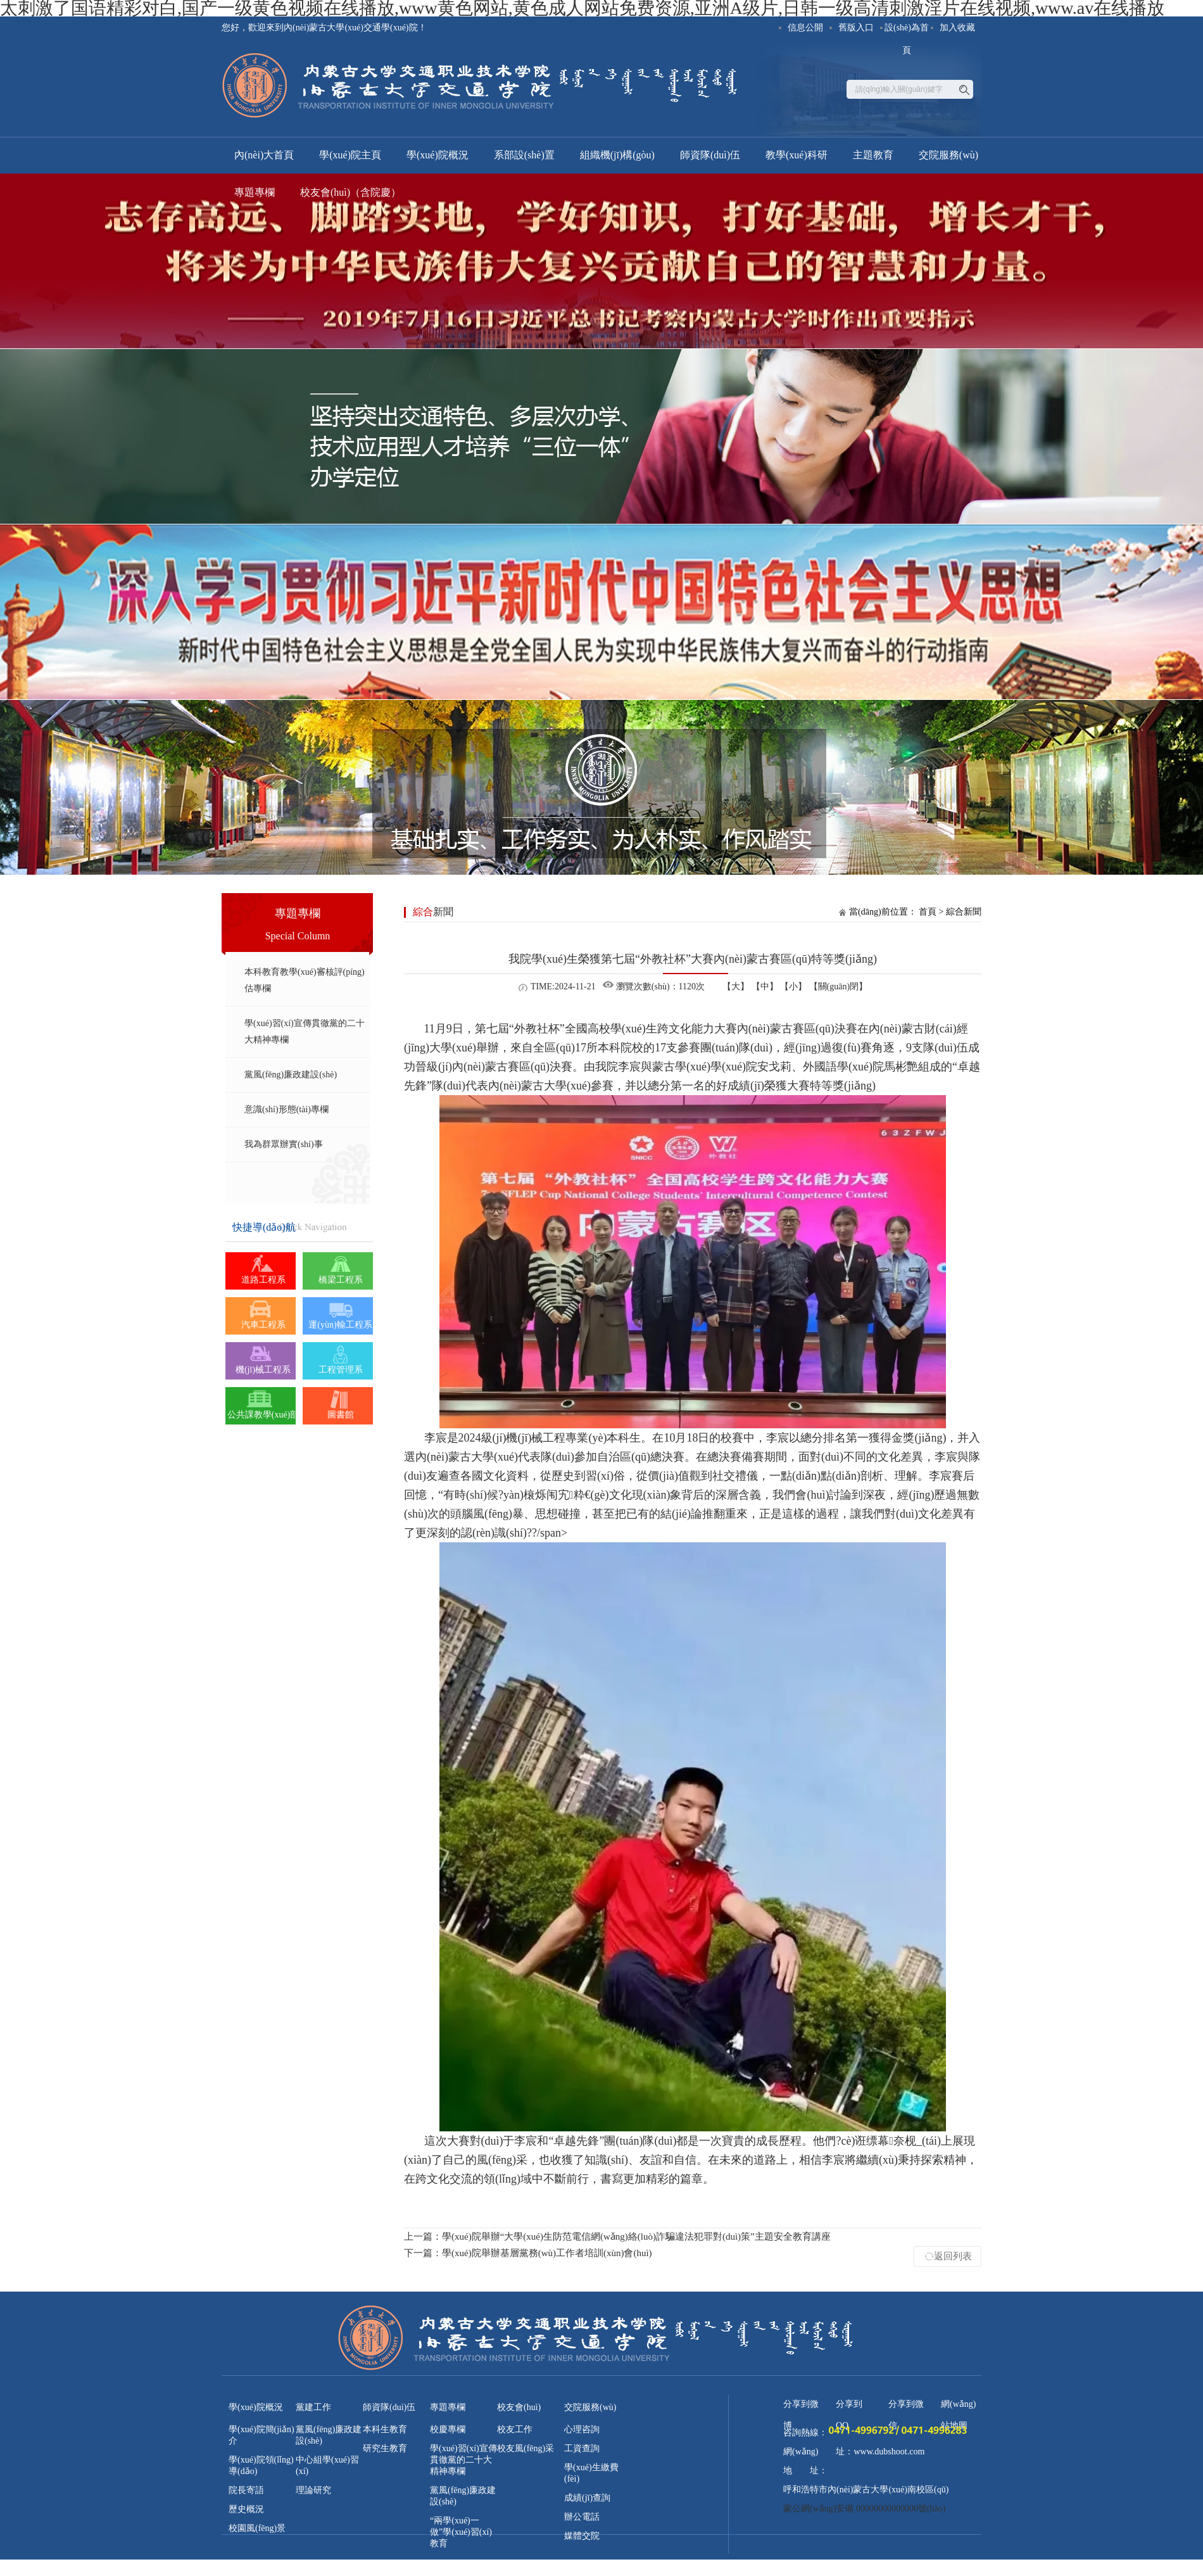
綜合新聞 (963, 912)
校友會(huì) (519, 2407)
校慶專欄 (447, 2429)
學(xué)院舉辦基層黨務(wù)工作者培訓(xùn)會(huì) (528, 2253)
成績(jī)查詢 (587, 2498)
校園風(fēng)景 (257, 2528)
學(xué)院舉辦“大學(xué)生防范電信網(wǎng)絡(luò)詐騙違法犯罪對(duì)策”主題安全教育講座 (617, 2236)
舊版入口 (856, 27)
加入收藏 (957, 27)
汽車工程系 (263, 1324)
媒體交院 (582, 2536)
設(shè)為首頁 (907, 31)
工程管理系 (340, 1369)
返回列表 (953, 2256)
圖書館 (340, 1414)
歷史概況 (246, 2509)
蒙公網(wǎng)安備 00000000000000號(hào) (864, 2508)
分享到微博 (801, 2407)
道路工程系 (263, 1280)
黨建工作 (313, 2407)
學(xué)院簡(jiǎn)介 (261, 2435)
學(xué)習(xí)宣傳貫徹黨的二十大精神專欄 (304, 1031)
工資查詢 (582, 2448)
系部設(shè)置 (524, 154)
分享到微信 (906, 2407)
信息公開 (805, 27)
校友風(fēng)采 (525, 2448)
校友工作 (514, 2429)
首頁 (927, 912)
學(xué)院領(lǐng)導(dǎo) (261, 2465)
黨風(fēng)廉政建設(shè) (290, 1074)
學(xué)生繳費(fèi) (591, 2473)
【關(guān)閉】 (838, 986)
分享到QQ (849, 2407)
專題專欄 (254, 192)
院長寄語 (246, 2490)
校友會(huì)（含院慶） (350, 192)
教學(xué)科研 (796, 154)
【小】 (793, 986)
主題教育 (873, 154)
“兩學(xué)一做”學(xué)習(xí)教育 (461, 2532)
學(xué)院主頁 (350, 154)
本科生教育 (385, 2429)
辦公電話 (582, 2517)
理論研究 (313, 2490)
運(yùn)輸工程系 (340, 1324)
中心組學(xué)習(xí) (327, 2465)
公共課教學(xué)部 (263, 1414)
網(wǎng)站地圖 (958, 2407)
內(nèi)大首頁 (264, 154)
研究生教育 (385, 2448)
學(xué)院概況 (437, 154)
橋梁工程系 (340, 1280)
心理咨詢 (582, 2429)
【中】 (765, 986)
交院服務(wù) (948, 154)
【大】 (735, 986)
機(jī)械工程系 (263, 1369)
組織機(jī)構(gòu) (617, 154)
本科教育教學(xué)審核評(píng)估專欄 (304, 980)
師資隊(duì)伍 (710, 154)
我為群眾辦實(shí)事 (283, 1144)
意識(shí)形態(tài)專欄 (286, 1109)
